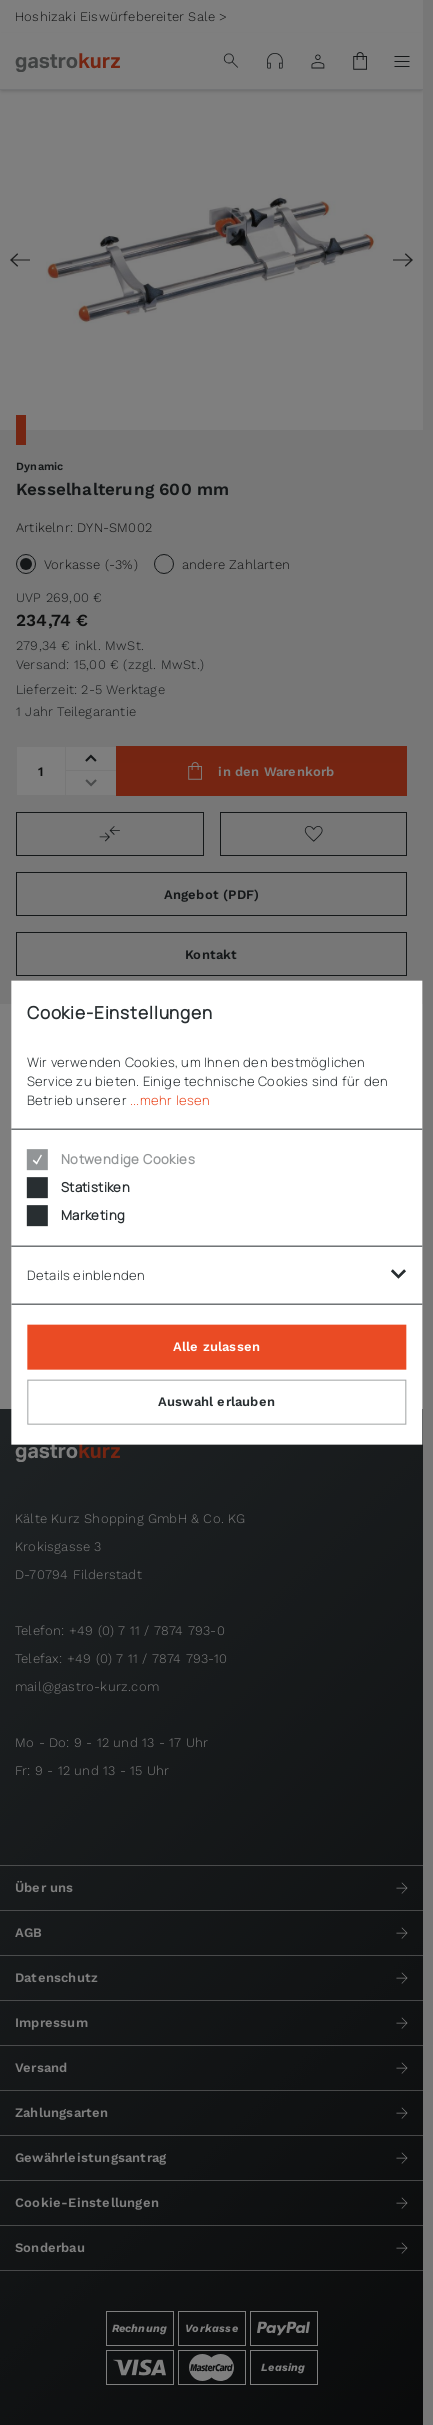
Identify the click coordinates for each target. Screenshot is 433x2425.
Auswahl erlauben (216, 1401)
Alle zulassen (217, 1346)
